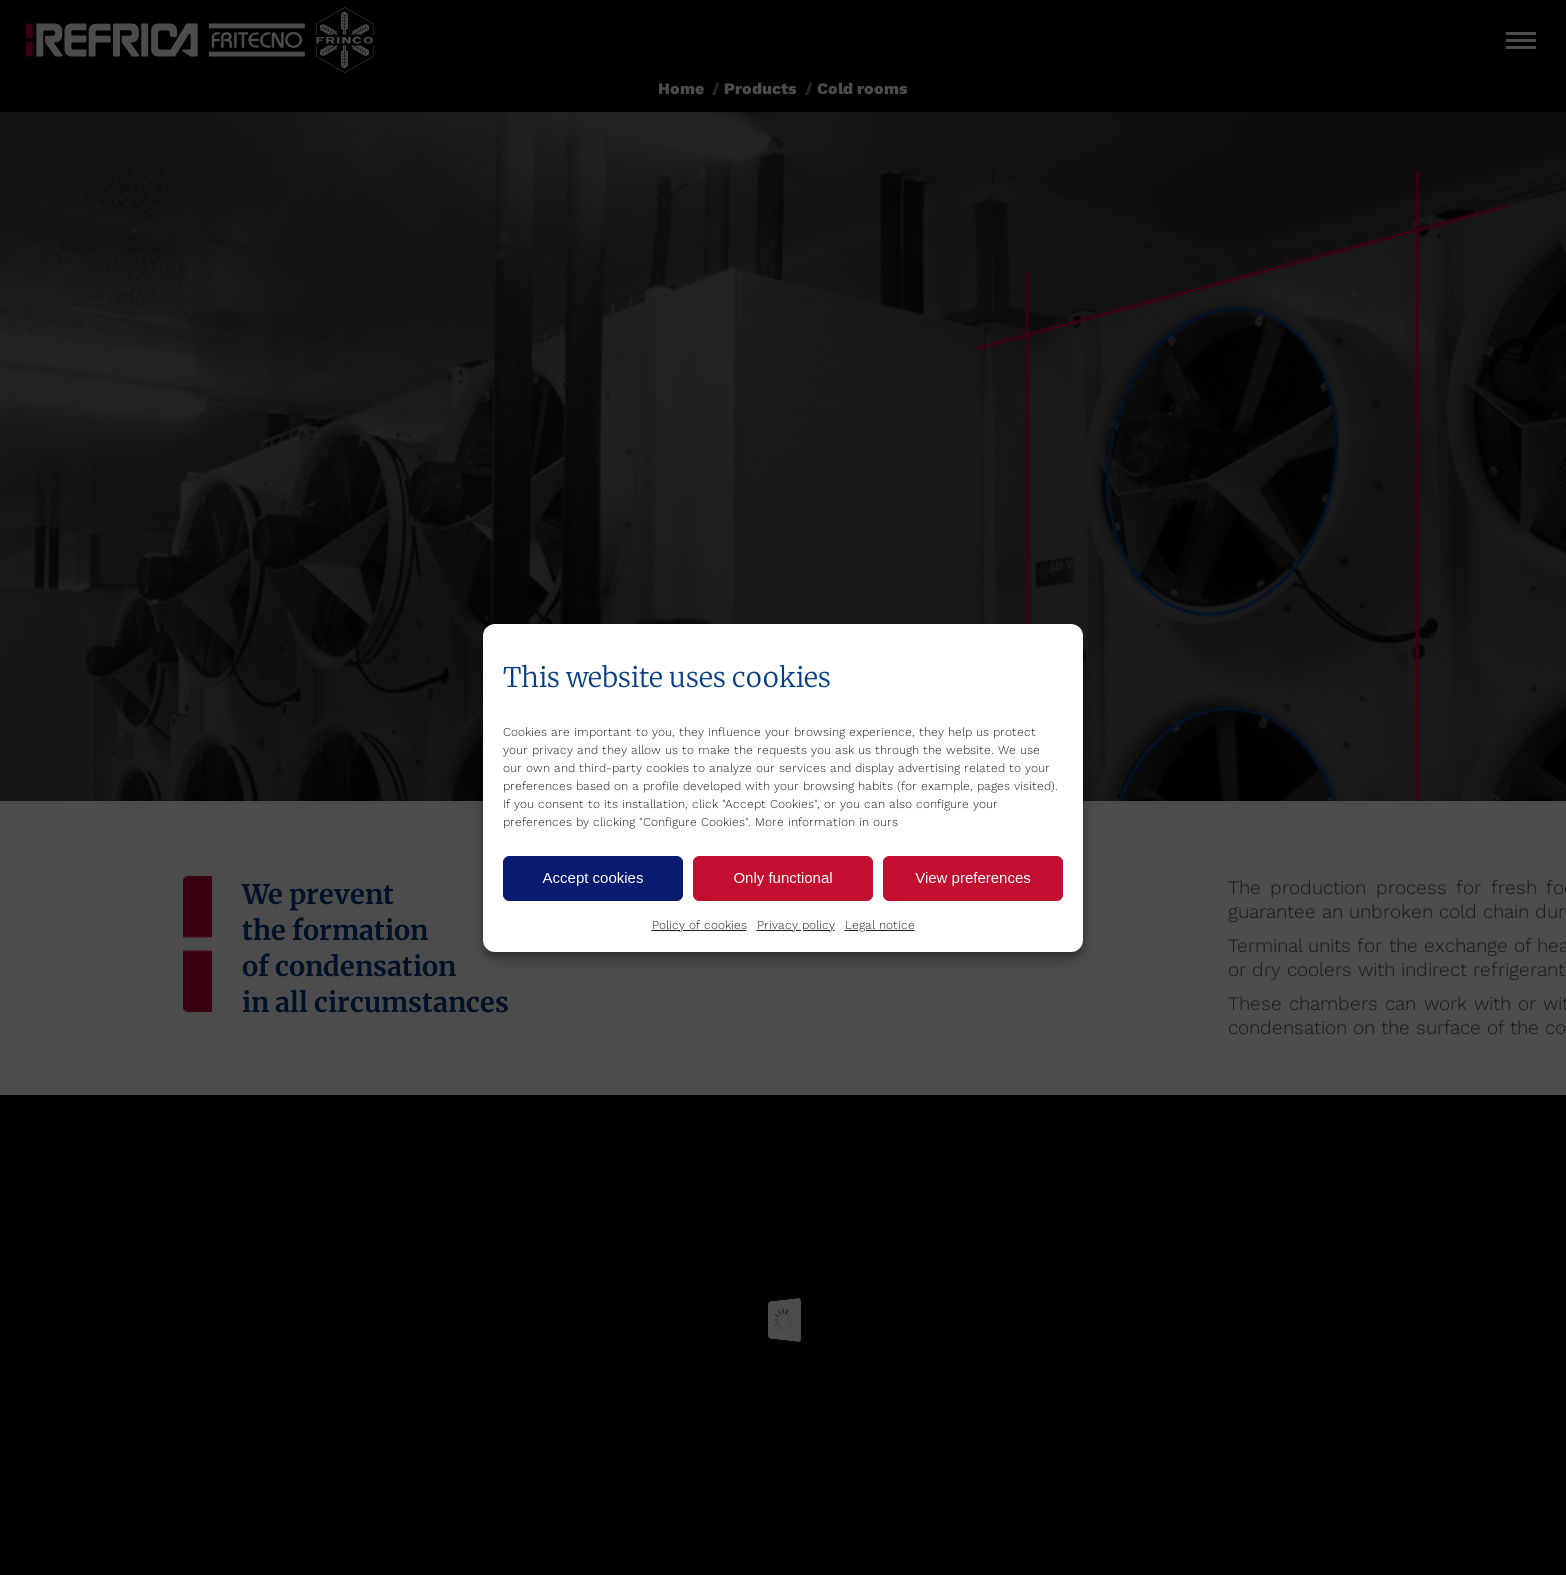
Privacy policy (796, 925)
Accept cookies (593, 877)
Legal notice (880, 925)
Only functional (782, 877)
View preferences (973, 877)
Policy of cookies (699, 925)
